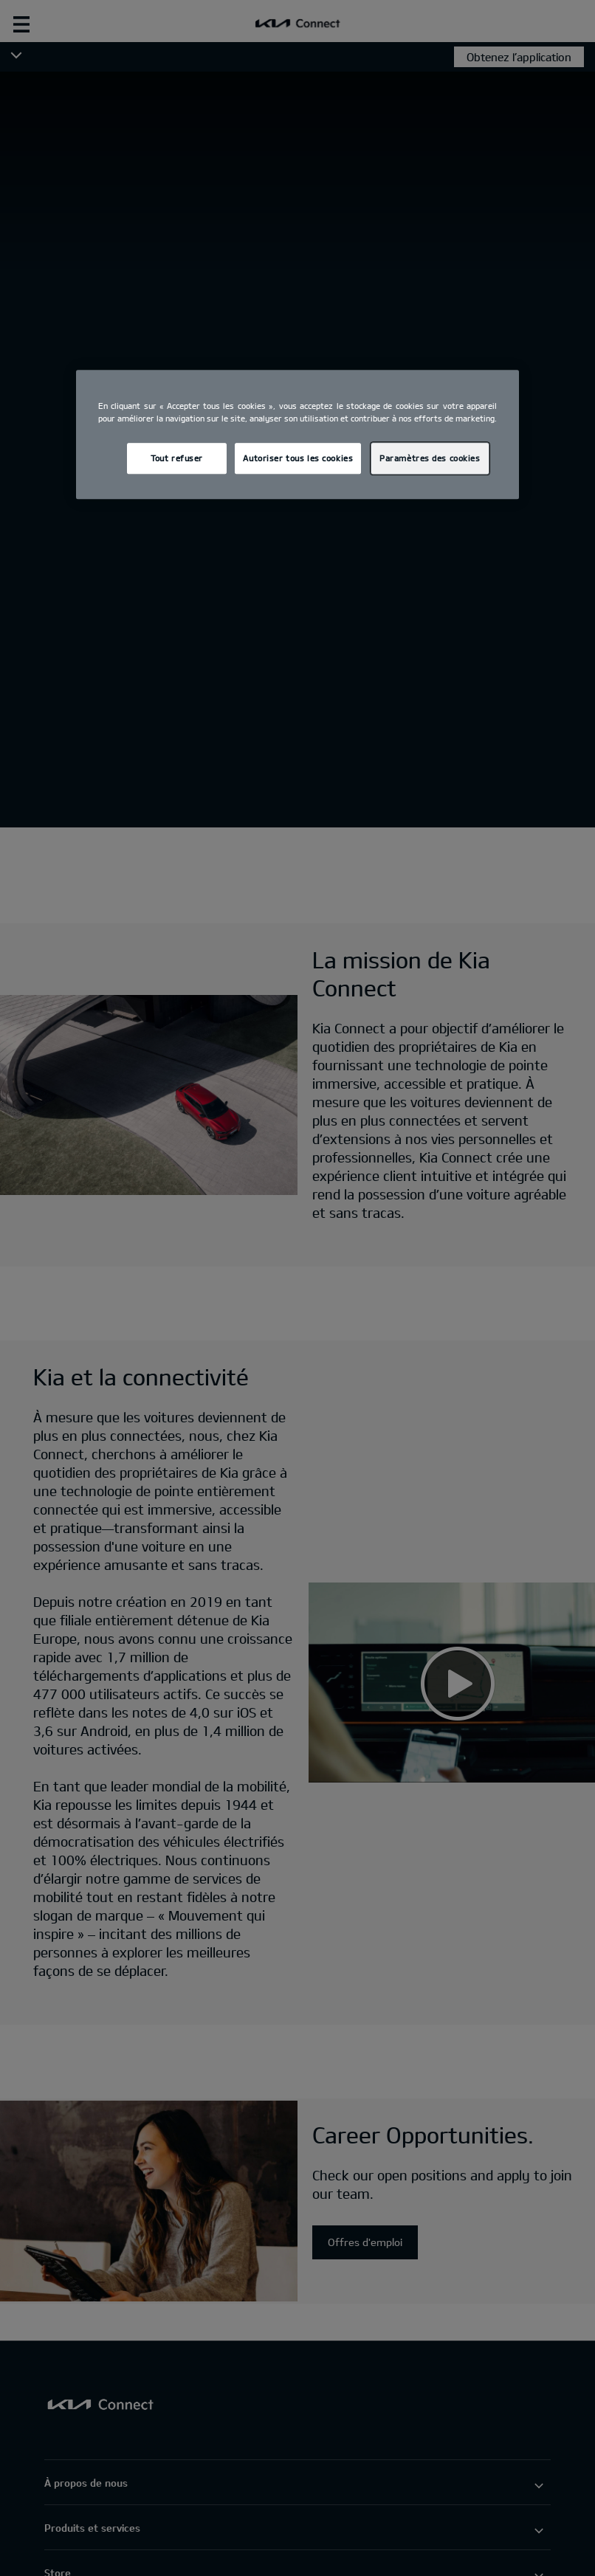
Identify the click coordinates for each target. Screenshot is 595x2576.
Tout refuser (177, 458)
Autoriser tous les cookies (298, 458)
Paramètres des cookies (430, 458)
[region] (297, 434)
